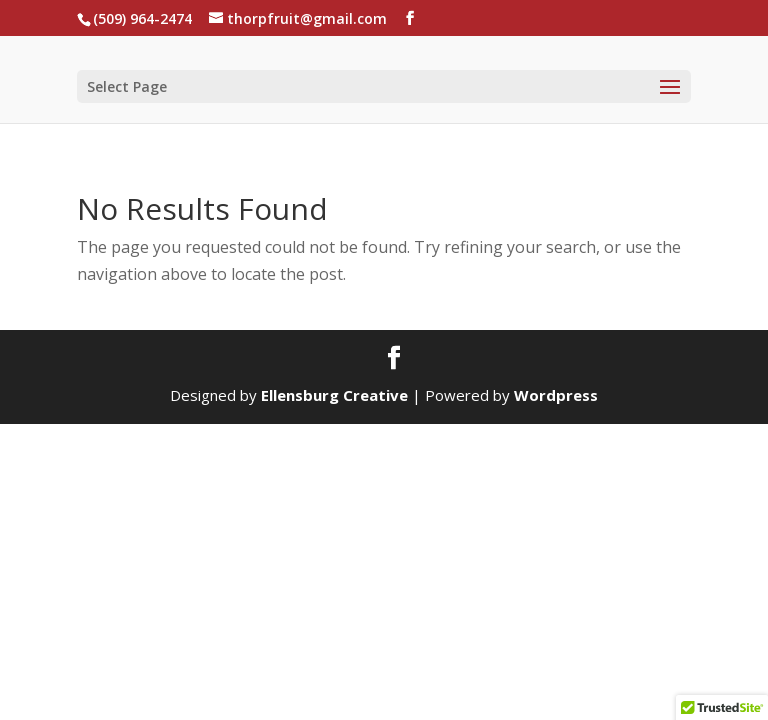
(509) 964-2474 (142, 18)
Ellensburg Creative (334, 395)
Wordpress (556, 395)
